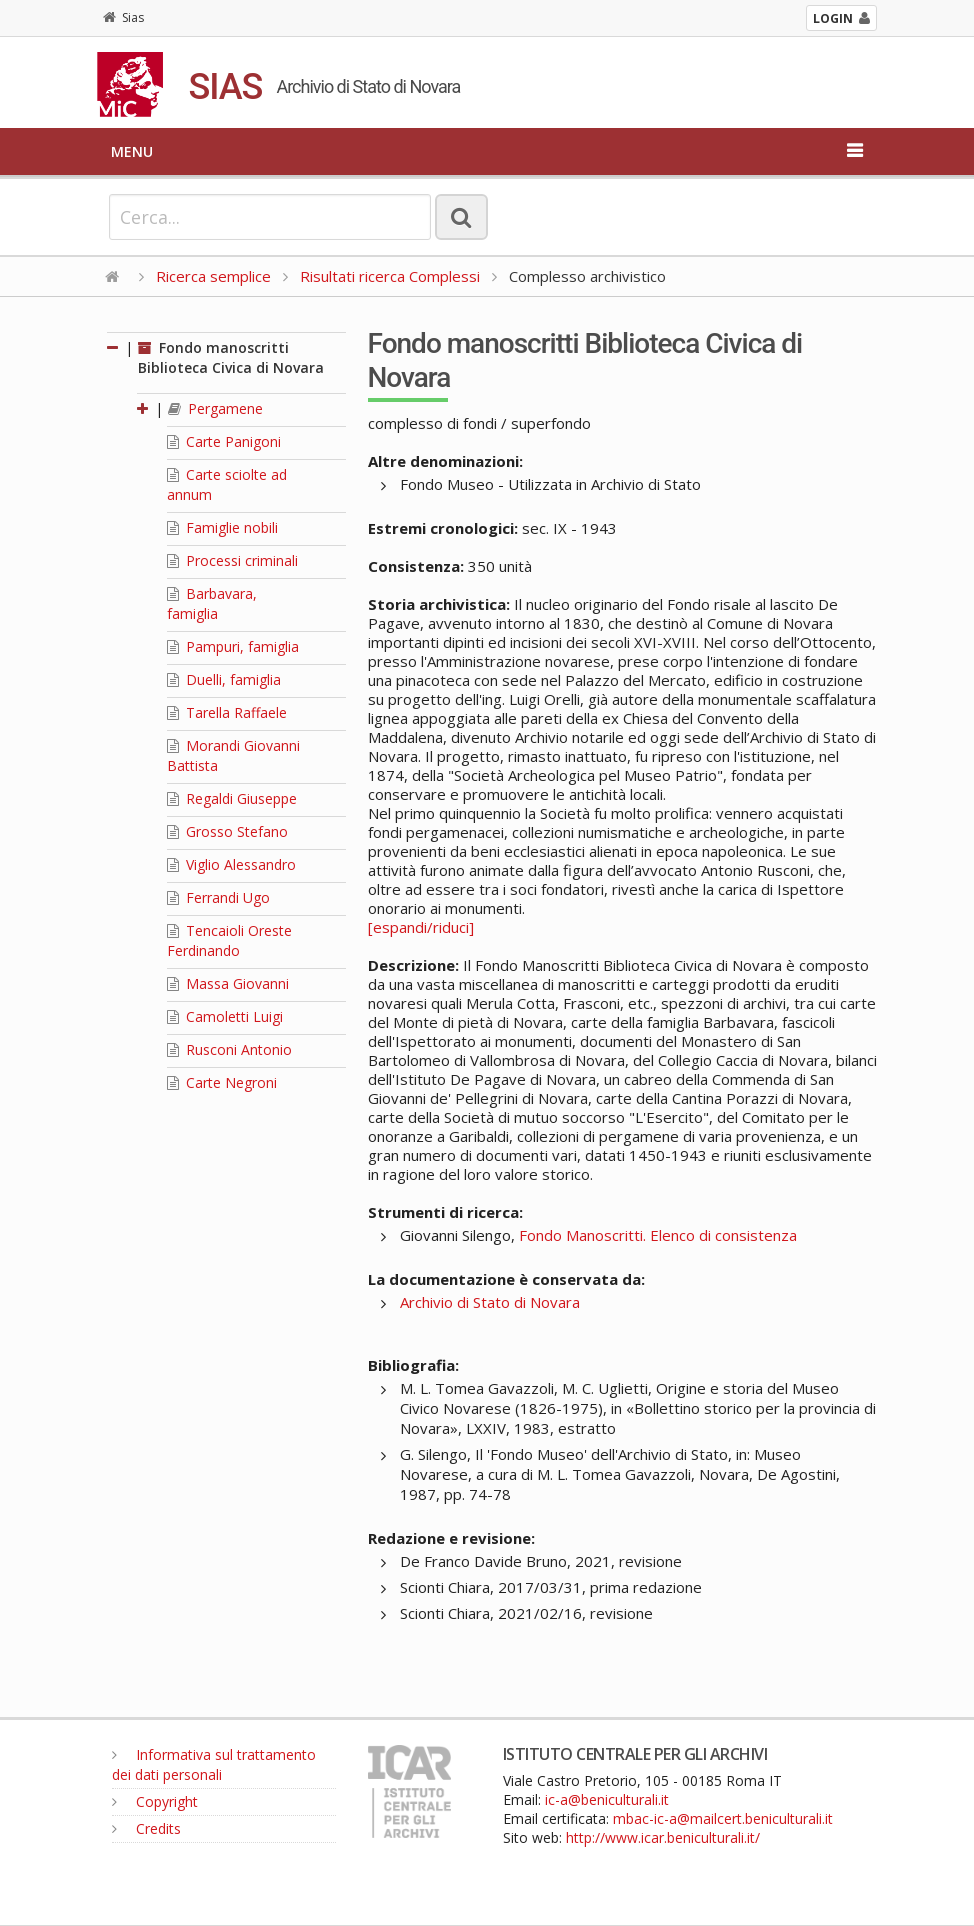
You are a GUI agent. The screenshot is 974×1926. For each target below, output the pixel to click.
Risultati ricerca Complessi (392, 276)
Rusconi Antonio (229, 1049)
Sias (123, 17)
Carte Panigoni (224, 441)
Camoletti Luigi (225, 1016)
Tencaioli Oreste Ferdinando (229, 940)
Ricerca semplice (213, 276)
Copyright (155, 1801)
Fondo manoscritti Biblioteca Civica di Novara (231, 357)
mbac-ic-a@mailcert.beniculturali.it (723, 1818)
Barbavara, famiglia (212, 603)
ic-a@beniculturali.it (607, 1799)
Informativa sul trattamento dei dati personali (214, 1764)
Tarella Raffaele (227, 712)
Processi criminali (232, 560)
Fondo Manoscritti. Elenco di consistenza (658, 1235)
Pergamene (215, 408)
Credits (146, 1828)
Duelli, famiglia (224, 679)
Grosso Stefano (227, 831)
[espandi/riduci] (421, 927)
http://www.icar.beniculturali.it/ (663, 1837)
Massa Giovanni (228, 983)
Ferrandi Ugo (218, 897)
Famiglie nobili (222, 527)
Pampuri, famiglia (233, 646)
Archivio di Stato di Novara (490, 1302)
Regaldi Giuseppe (232, 798)
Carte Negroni (222, 1082)
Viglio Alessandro (231, 864)
